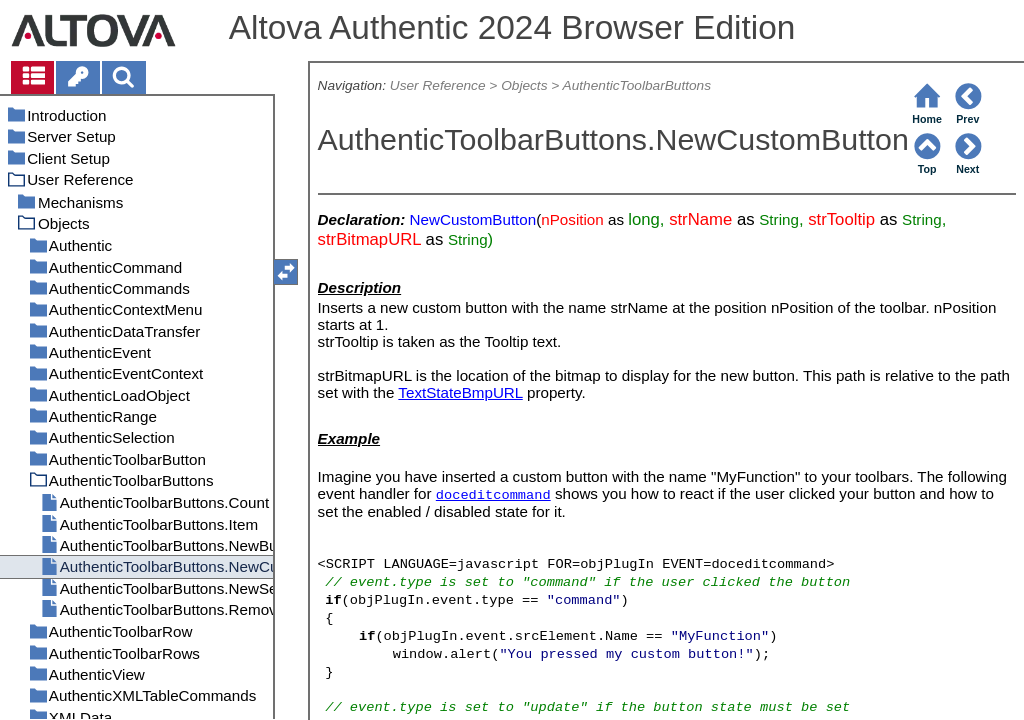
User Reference (438, 85)
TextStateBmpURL (460, 392)
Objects (524, 85)
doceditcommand (493, 495)
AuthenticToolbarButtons (637, 85)
